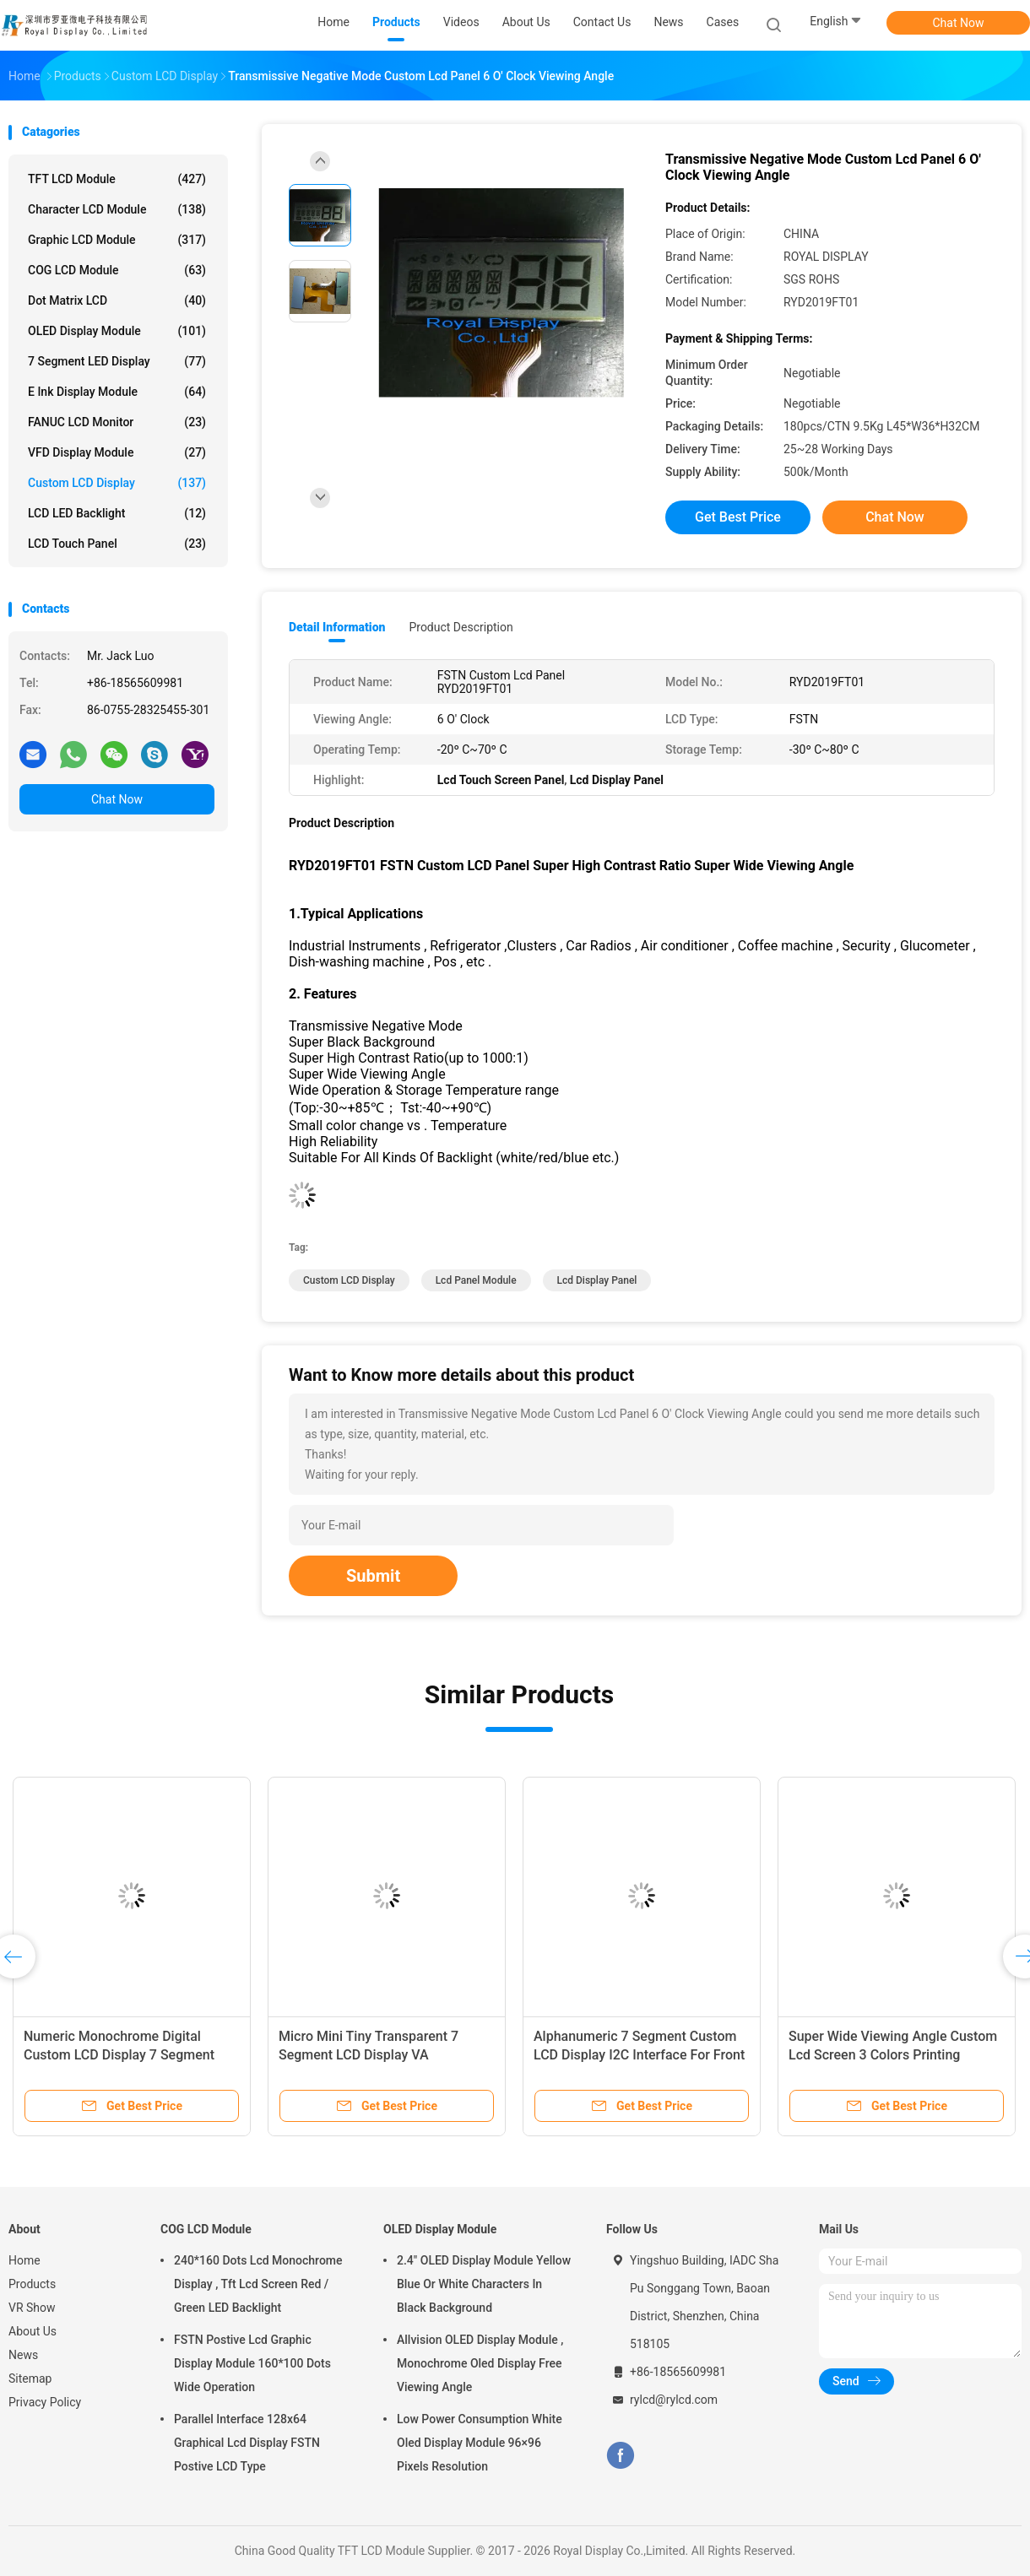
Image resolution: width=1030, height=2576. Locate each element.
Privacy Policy (44, 2402)
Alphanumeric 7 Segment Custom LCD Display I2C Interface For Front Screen (639, 2054)
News (23, 2355)
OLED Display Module (117, 330)
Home (24, 2260)
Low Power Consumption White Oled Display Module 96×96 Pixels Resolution (479, 2442)
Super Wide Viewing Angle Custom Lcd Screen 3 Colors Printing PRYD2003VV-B (893, 2054)
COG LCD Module (117, 270)
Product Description (460, 627)
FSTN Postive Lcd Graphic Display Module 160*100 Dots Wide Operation (252, 2363)
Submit (373, 1576)
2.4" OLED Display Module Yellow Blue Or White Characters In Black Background (484, 2284)
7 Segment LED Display (117, 361)
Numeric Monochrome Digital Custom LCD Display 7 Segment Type (119, 2054)
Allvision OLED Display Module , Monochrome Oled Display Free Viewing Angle (480, 2363)
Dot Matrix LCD (117, 300)
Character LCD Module (117, 209)
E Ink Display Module (117, 391)
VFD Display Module (117, 452)
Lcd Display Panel (597, 1280)
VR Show (32, 2307)
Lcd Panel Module (476, 1280)
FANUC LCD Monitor (117, 422)
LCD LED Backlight (117, 513)
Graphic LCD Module (117, 239)
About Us (32, 2331)
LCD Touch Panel (117, 543)
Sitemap (30, 2378)
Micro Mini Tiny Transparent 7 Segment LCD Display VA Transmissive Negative (368, 2054)
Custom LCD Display (117, 482)
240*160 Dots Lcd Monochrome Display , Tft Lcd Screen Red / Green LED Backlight (258, 2284)
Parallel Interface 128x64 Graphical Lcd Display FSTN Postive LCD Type (247, 2442)
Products (32, 2284)
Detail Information (337, 627)
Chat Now (958, 23)
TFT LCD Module (117, 178)
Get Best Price (738, 517)
